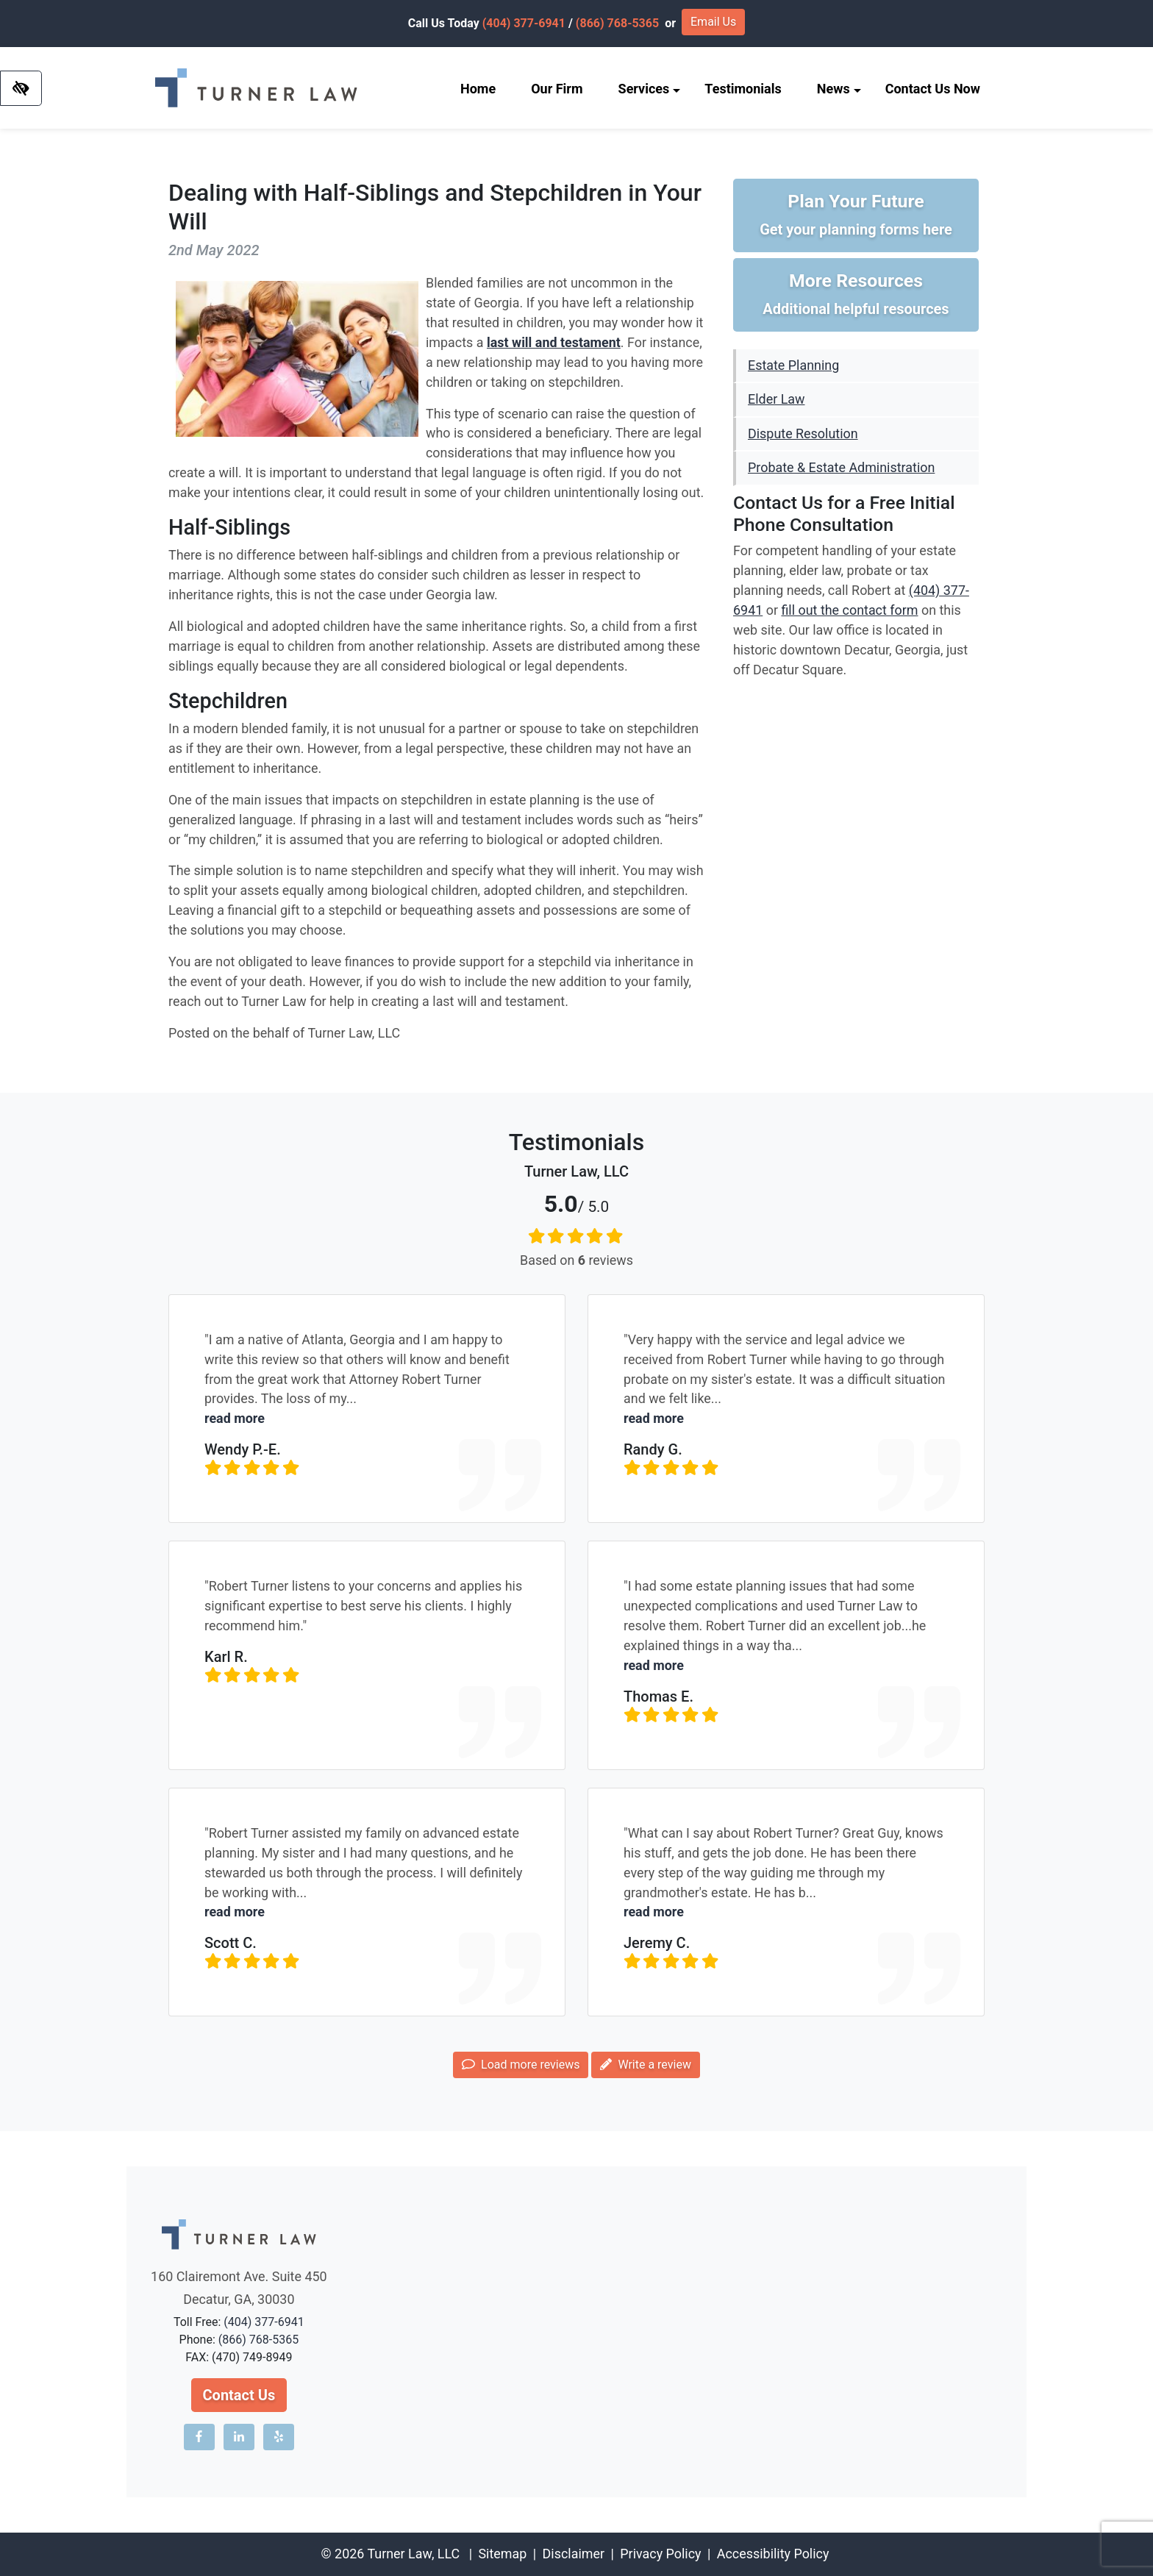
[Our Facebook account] (199, 2437)
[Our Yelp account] (278, 2437)
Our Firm (556, 88)
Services (649, 88)
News (839, 88)
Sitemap (502, 2553)
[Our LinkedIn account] (239, 2437)
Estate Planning (793, 365)
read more (234, 1418)
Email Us (713, 22)
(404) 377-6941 (523, 23)
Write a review (645, 2065)
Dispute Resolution (803, 433)
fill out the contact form (849, 610)
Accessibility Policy (773, 2553)
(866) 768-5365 (617, 23)
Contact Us (239, 2395)
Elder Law (776, 399)
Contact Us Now (932, 88)
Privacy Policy (660, 2553)
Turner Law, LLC (413, 2553)
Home (478, 88)
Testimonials (742, 88)
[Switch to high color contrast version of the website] (21, 88)
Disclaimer (573, 2553)
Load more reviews (520, 2065)
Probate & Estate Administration (841, 467)
